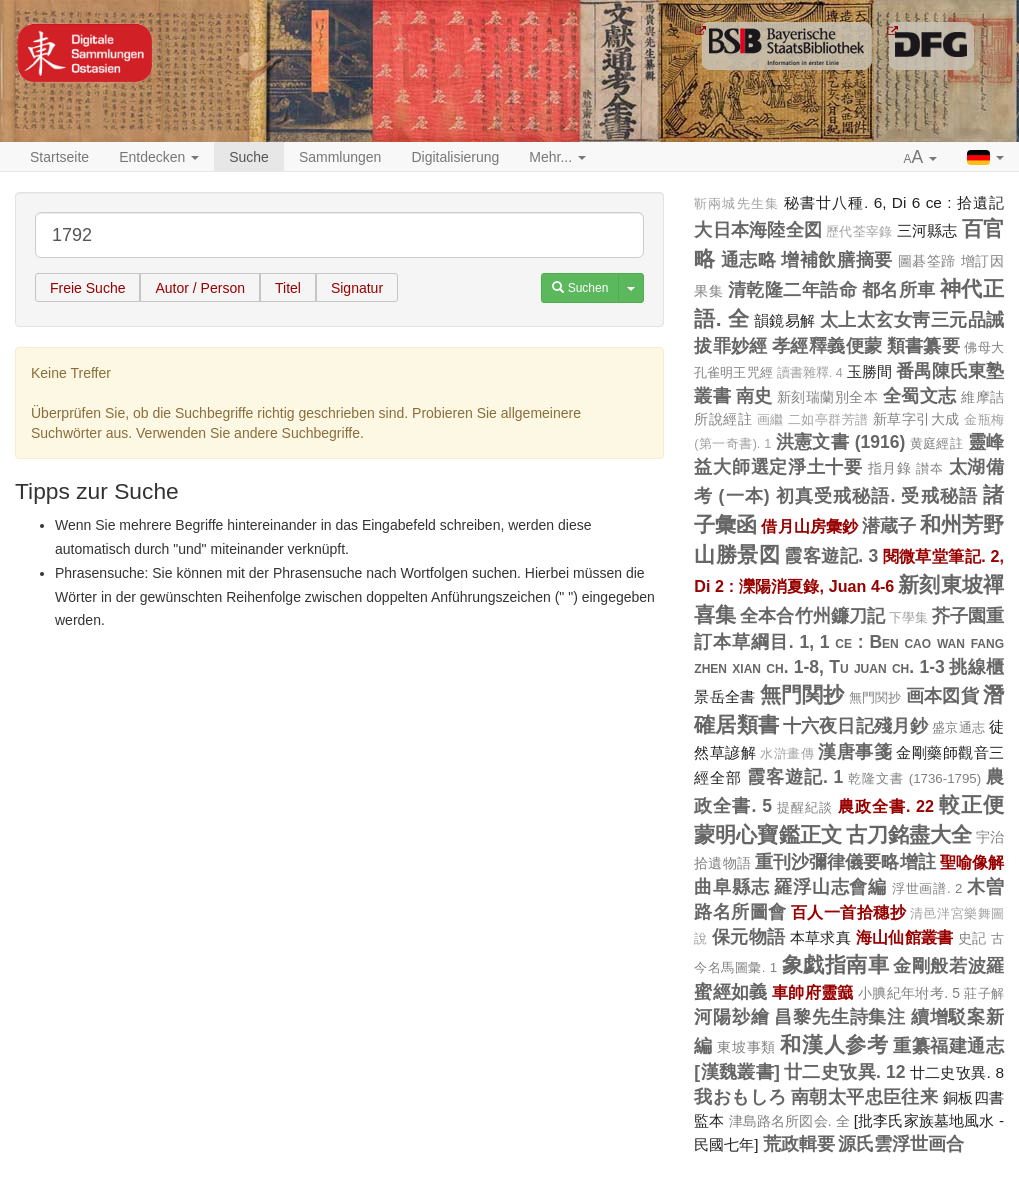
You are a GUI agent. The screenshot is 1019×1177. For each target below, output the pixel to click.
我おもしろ (740, 1097)
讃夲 (929, 468)
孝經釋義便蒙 (827, 346)
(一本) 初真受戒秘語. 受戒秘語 (848, 496)
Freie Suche (87, 288)
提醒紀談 (805, 807)
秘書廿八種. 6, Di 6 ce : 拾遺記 (894, 202)
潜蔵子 (889, 526)
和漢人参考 (834, 1044)
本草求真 (821, 937)
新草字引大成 (916, 419)
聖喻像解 (972, 862)
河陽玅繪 (731, 1017)
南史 (754, 396)
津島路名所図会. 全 (789, 1121)
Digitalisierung (455, 157)
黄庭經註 (937, 443)
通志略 (749, 260)
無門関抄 (802, 694)
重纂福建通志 (948, 1046)
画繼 (770, 420)
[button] (921, 158)
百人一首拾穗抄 (848, 912)
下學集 (908, 618)
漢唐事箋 (855, 752)
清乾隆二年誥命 (793, 290)
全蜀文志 (920, 396)
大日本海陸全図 (758, 230)
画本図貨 (942, 696)
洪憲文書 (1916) (841, 442)
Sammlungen (340, 157)
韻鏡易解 (785, 320)
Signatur (357, 288)
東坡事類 (746, 1047)
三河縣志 (927, 230)
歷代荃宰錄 (859, 232)
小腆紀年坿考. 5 (909, 993)
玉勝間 (869, 371)
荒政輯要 (799, 1144)
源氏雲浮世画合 (901, 1144)
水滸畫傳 (787, 754)
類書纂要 (923, 346)
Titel (288, 288)
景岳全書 (724, 696)
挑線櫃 (976, 667)
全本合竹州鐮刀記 (812, 616)
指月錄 (890, 468)
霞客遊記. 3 (831, 556)
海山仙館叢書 (905, 937)
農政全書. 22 (886, 806)
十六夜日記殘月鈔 (855, 726)
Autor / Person (200, 288)
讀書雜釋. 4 (810, 373)
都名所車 (899, 290)
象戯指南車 (836, 964)
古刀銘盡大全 (909, 834)
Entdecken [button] (159, 157)
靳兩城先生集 (736, 204)
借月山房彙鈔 (809, 526)
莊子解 (984, 993)
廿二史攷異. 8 (957, 1072)
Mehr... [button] (557, 157)
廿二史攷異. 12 (844, 1072)
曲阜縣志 (731, 887)
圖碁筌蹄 (927, 261)
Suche (249, 157)
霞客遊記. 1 (795, 777)
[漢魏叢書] (736, 1072)
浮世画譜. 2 (927, 888)
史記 (972, 938)
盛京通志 (958, 727)
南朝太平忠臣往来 (865, 1097)
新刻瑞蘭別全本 (827, 397)
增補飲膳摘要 (837, 260)
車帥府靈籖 (813, 992)
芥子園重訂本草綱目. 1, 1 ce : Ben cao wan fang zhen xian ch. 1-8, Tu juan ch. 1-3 (849, 641)
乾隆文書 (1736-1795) (914, 778)
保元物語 (749, 937)
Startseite (59, 157)
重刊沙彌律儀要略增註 (845, 862)
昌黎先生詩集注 (840, 1017)
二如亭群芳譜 (828, 420)
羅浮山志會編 (830, 887)
